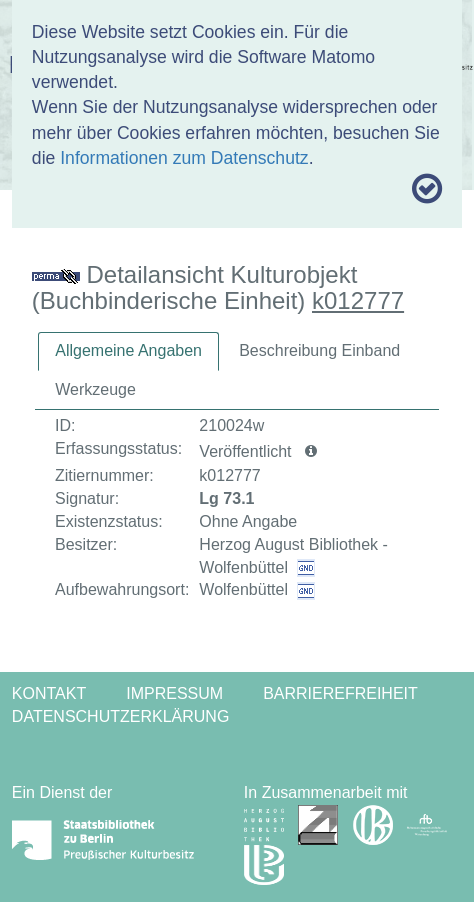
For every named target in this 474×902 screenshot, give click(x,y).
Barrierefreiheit (340, 693)
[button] (311, 452)
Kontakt (49, 693)
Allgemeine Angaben (128, 350)
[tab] (128, 351)
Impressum (174, 693)
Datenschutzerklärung (121, 716)
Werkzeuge (95, 389)
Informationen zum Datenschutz (184, 158)
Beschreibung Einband (319, 350)
